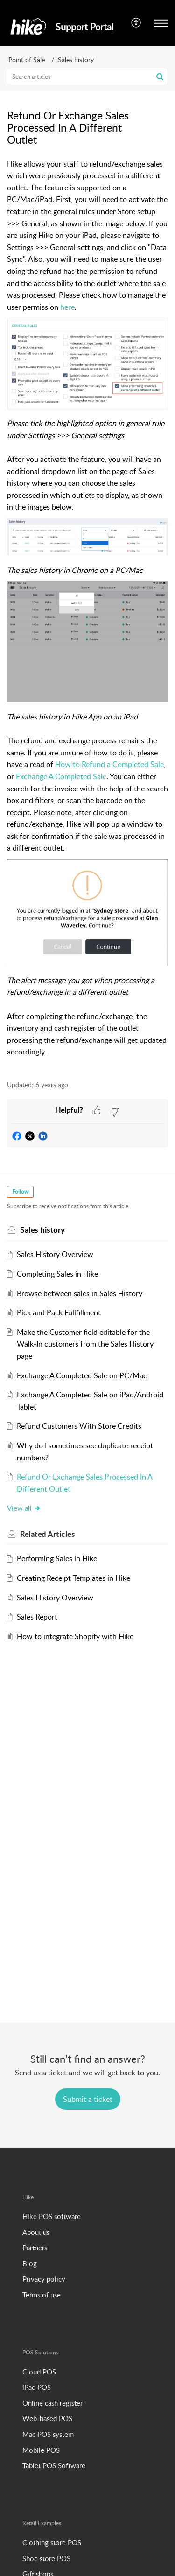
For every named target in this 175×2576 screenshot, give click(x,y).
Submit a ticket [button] (87, 2099)
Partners (34, 2247)
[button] (159, 76)
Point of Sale (26, 59)
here (67, 307)
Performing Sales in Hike (57, 1558)
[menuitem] (136, 23)
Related (47, 1534)
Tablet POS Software (53, 2465)
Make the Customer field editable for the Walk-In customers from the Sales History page (85, 1344)
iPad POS (36, 2387)
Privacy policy (43, 2278)
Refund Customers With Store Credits (79, 1426)
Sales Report (37, 1617)
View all (24, 1508)
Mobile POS (41, 2450)
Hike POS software (51, 2216)
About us (35, 2232)
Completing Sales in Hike (57, 1274)
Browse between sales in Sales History (79, 1293)
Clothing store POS (51, 2542)
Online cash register (52, 2403)
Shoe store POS (46, 2558)
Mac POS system (48, 2434)
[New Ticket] (87, 2099)
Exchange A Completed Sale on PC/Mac (82, 1375)
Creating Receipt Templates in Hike (73, 1578)
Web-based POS (47, 2418)
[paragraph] (87, 614)
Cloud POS (39, 2371)
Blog (29, 2263)
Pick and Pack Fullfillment (59, 1312)
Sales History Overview (55, 1254)
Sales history (76, 59)
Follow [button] (20, 1191)
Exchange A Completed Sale (61, 776)
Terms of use (41, 2294)
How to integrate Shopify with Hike (75, 1636)
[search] (87, 76)
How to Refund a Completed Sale (109, 764)
